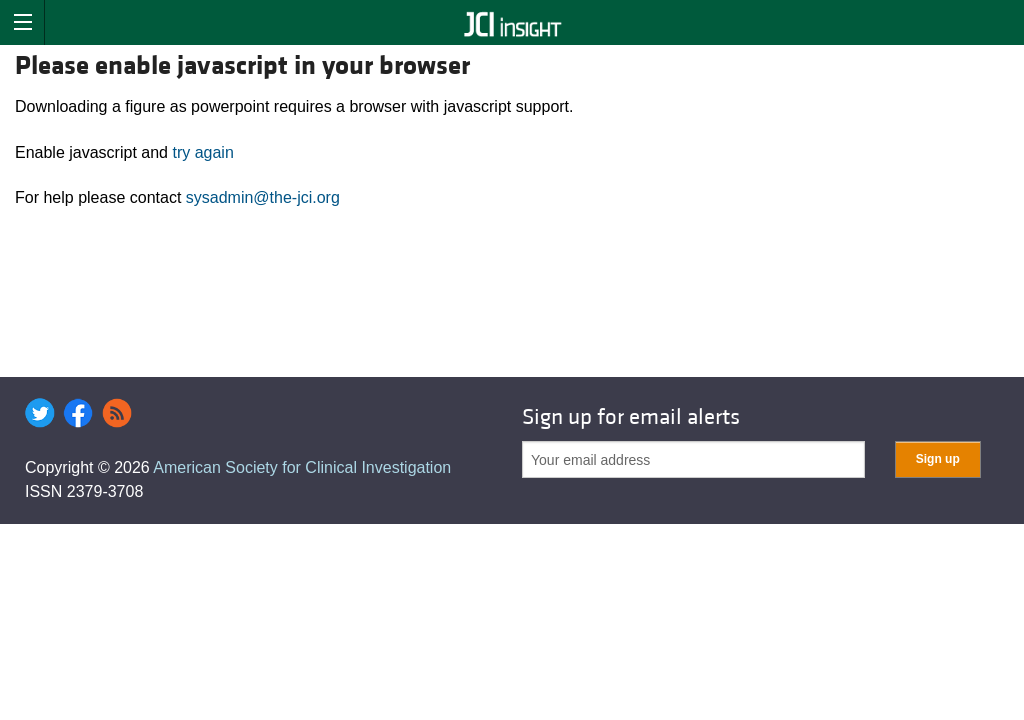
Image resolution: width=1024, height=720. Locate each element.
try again (202, 152)
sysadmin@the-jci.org (263, 197)
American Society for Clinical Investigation (302, 467)
